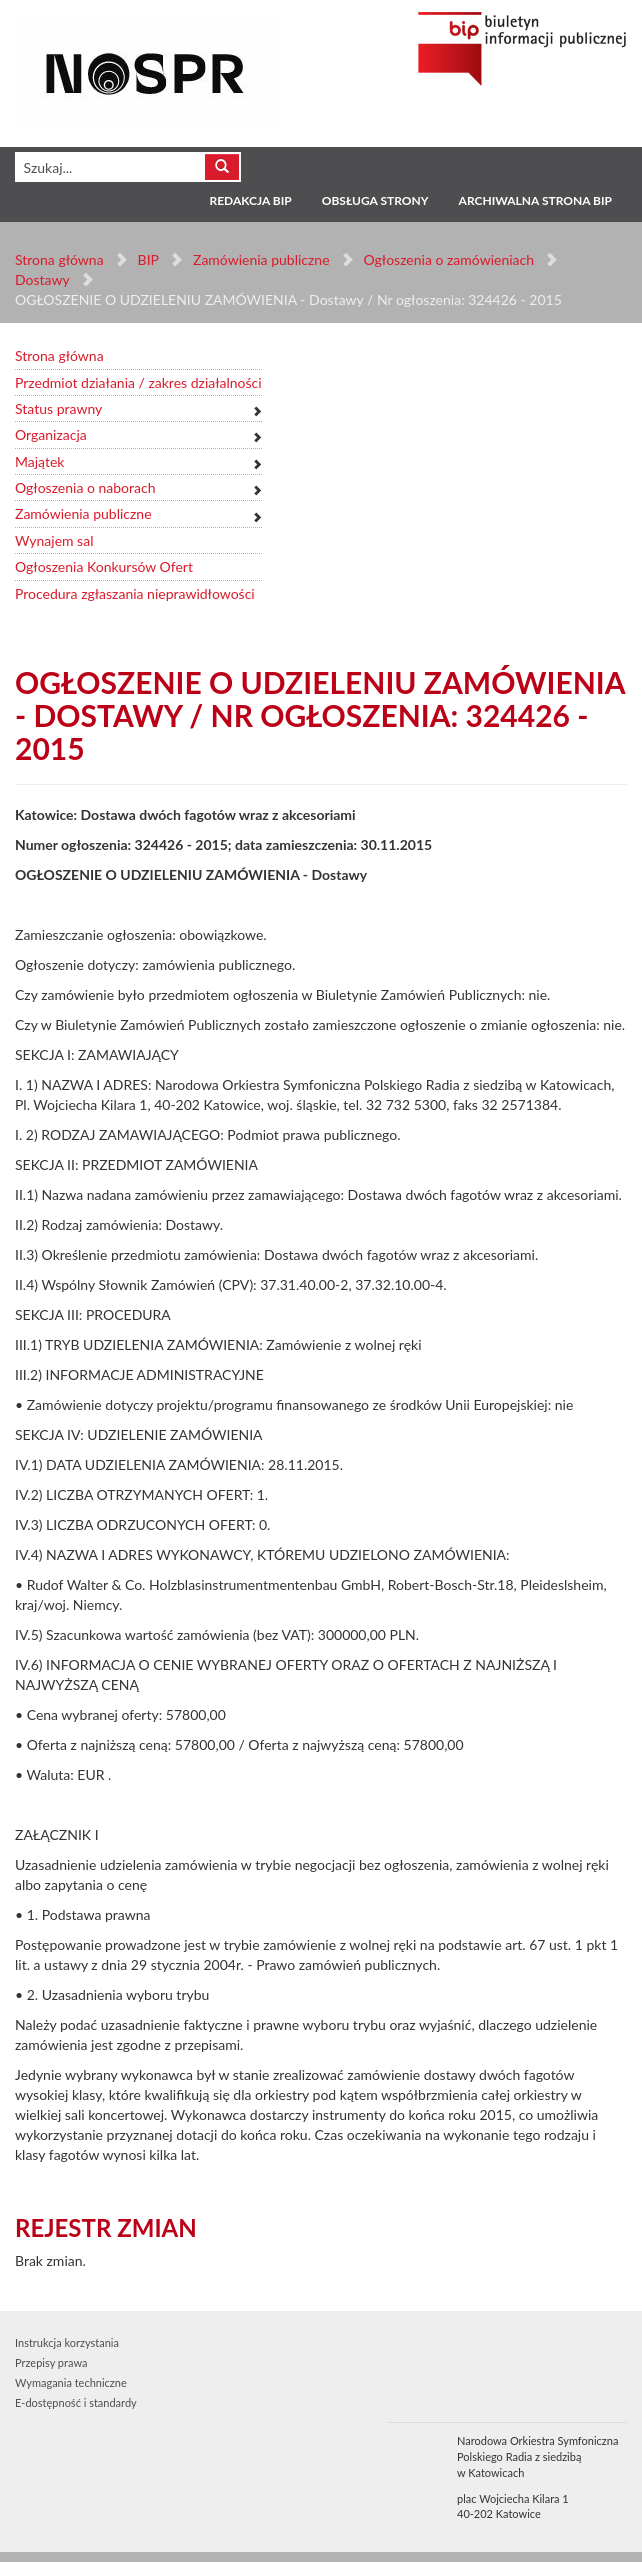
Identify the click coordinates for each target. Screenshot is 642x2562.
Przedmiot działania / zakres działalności (138, 382)
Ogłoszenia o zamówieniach (448, 259)
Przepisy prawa (51, 2362)
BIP (148, 259)
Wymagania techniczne (71, 2382)
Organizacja (51, 434)
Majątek (39, 461)
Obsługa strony (375, 200)
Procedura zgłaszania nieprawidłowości (135, 593)
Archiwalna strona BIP (535, 200)
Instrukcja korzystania (67, 2342)
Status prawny (58, 408)
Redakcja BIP (250, 200)
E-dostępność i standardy (76, 2402)
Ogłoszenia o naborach (85, 487)
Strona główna (59, 259)
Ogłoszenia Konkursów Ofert (104, 566)
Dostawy (42, 279)
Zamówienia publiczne (261, 259)
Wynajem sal (54, 540)
